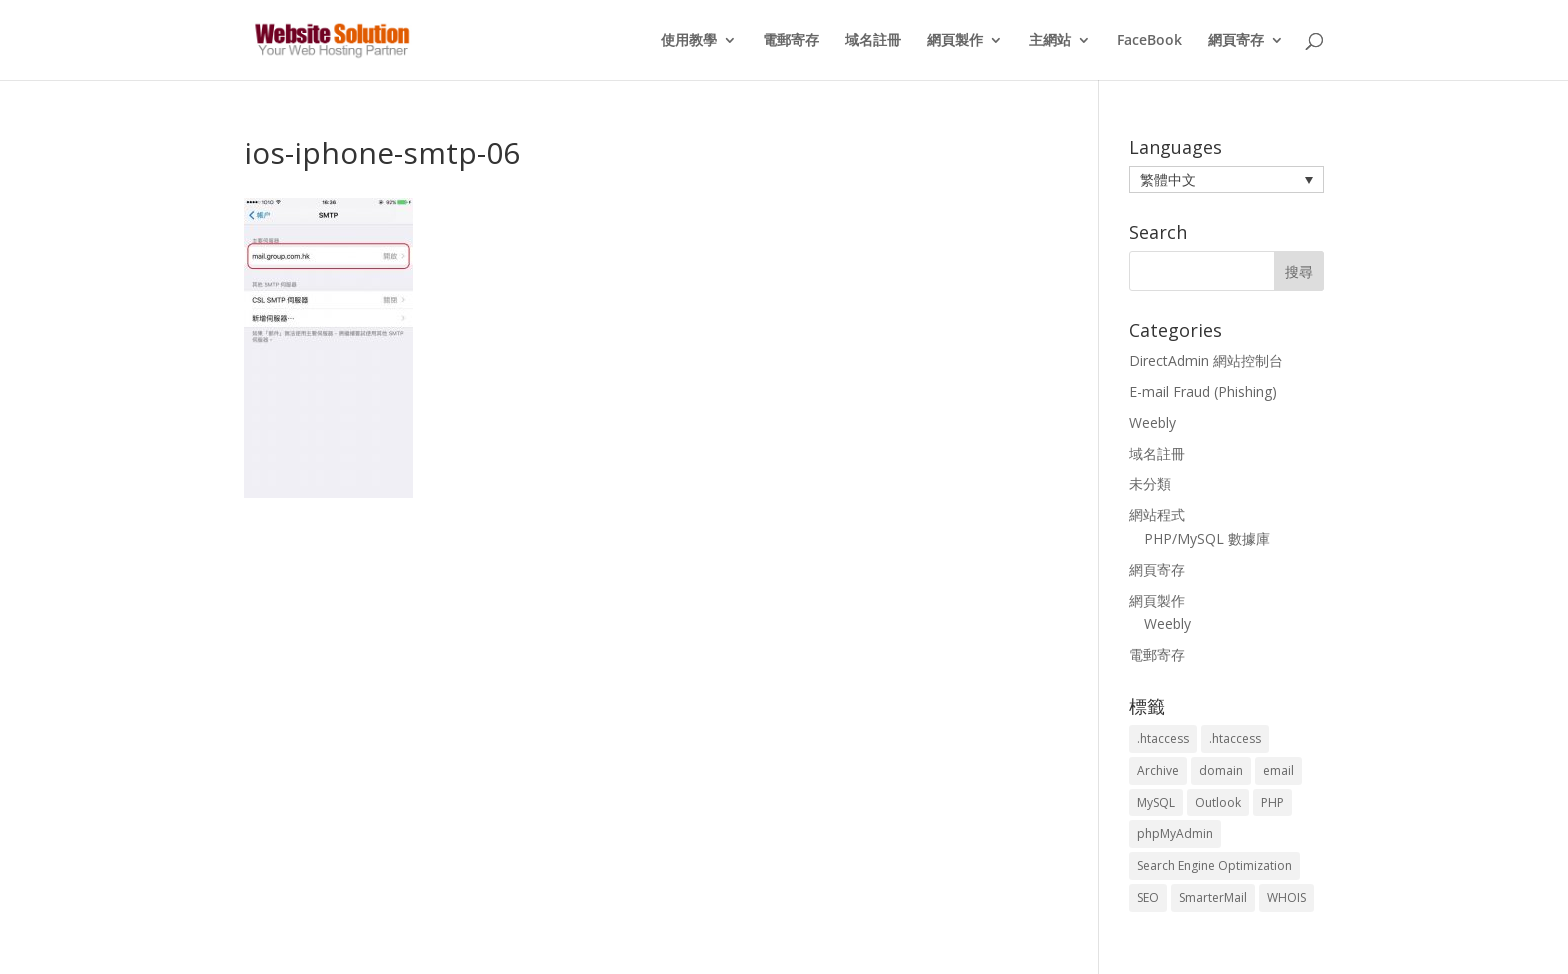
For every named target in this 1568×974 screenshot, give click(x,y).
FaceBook (1149, 41)
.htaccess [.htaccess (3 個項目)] (1163, 738)
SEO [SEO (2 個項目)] (1148, 897)
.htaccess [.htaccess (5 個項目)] (1235, 738)
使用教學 (689, 41)
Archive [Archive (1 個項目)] (1158, 770)
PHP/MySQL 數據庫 (1207, 538)
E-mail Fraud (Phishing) (1203, 391)
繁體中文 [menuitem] (1168, 179)
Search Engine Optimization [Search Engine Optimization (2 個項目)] (1214, 865)
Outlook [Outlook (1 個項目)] (1218, 802)
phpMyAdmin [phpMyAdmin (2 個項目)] (1175, 833)
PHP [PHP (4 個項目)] (1272, 802)
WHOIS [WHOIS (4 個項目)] (1286, 897)
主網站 (1050, 41)
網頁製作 (955, 41)
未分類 (1150, 483)
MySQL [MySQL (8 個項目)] (1156, 802)
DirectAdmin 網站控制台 (1206, 360)
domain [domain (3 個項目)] (1221, 770)
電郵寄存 (791, 41)
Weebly (1152, 422)
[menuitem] (1226, 179)
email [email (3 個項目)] (1278, 770)
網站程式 (1157, 514)
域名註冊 (873, 41)
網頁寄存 (1236, 41)
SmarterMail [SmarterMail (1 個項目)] (1213, 897)
